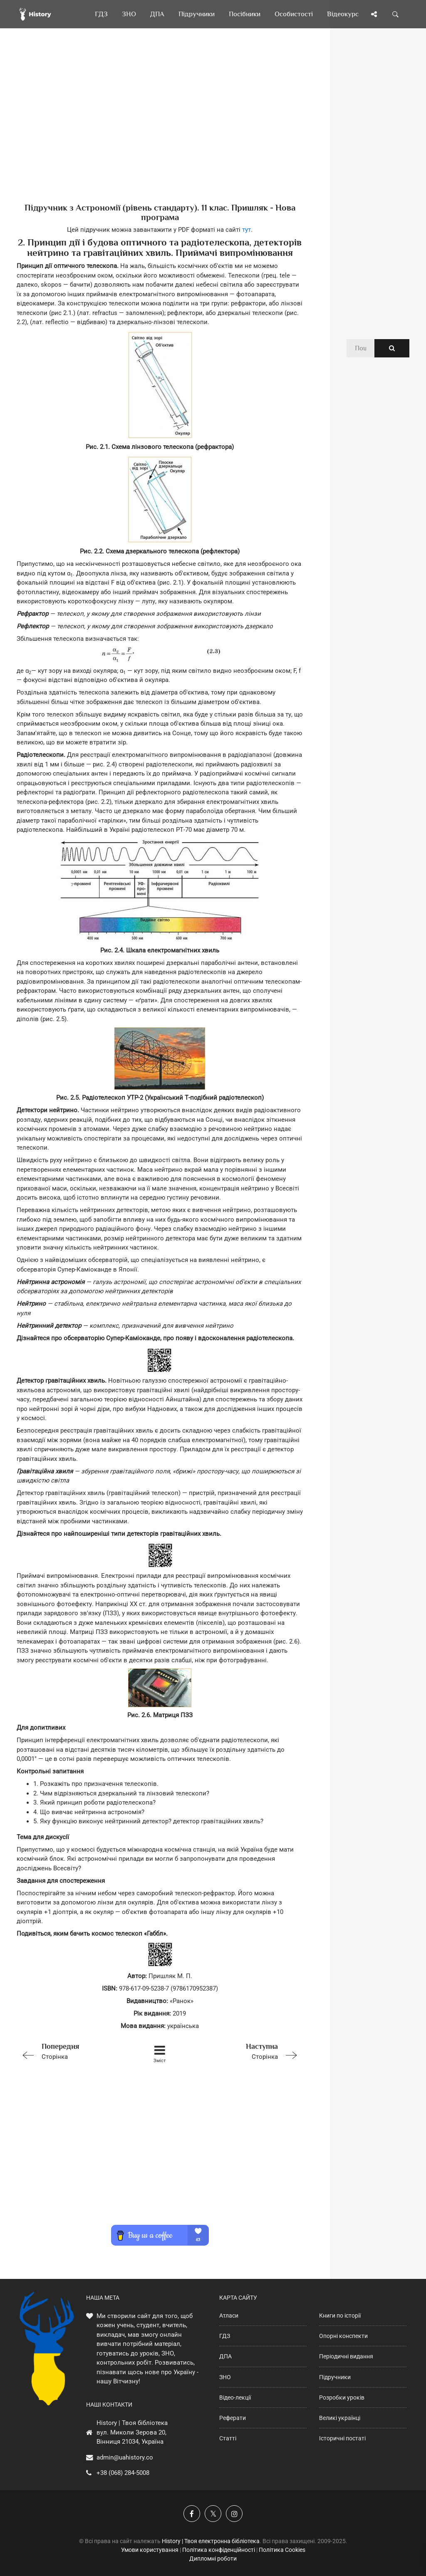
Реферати (232, 2418)
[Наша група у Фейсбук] (191, 2513)
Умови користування (149, 2549)
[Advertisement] (160, 129)
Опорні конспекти (343, 2336)
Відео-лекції (235, 2397)
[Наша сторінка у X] (213, 2513)
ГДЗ (224, 2336)
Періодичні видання (346, 2356)
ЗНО (225, 2377)
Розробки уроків (341, 2397)
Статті (227, 2438)
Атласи (228, 2315)
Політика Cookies (282, 2549)
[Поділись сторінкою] (374, 14)
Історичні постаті (342, 2438)
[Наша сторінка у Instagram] (234, 2513)
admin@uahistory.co (125, 2457)
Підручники (335, 2377)
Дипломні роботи (213, 2558)
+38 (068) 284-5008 (123, 2473)
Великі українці (339, 2418)
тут (246, 229)
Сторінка (73, 2050)
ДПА (225, 2356)
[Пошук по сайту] (395, 14)
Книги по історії (340, 2315)
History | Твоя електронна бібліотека (211, 2541)
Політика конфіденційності (218, 2549)
